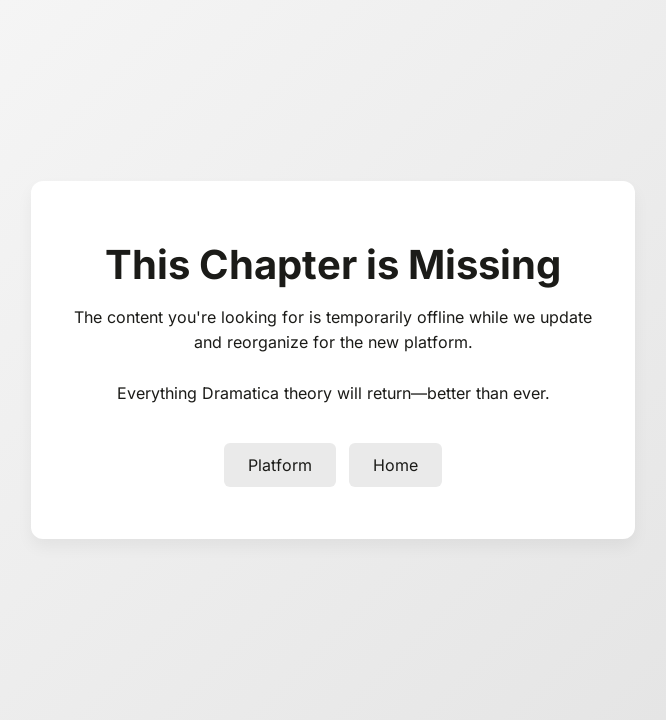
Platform (280, 465)
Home (395, 465)
